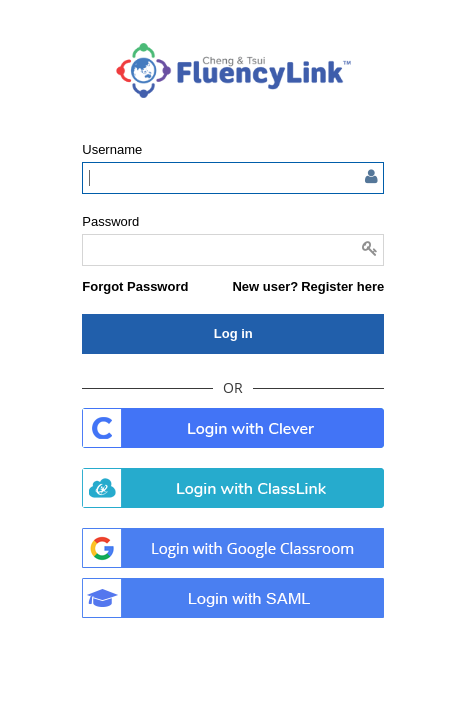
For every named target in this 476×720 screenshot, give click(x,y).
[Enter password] (233, 250)
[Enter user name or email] (233, 178)
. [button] (233, 428)
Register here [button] (342, 286)
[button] (135, 286)
